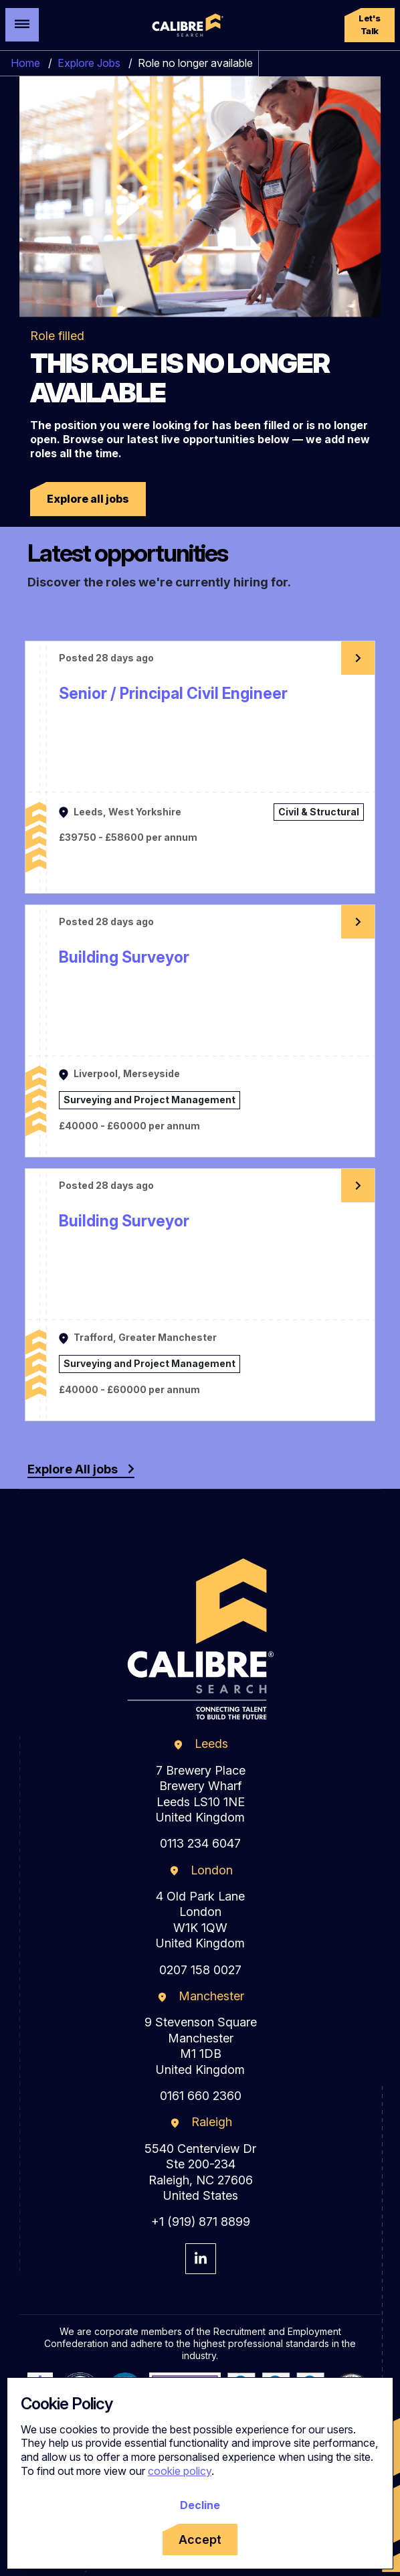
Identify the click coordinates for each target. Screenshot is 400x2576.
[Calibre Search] (186, 25)
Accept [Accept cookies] (200, 2539)
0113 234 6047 (200, 1843)
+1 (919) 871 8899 (200, 2222)
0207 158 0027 (200, 1970)
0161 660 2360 (200, 2096)
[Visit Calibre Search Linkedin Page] (200, 2258)
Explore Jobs (89, 63)
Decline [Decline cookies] (200, 2505)
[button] (369, 25)
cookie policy (179, 2471)
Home (25, 63)
